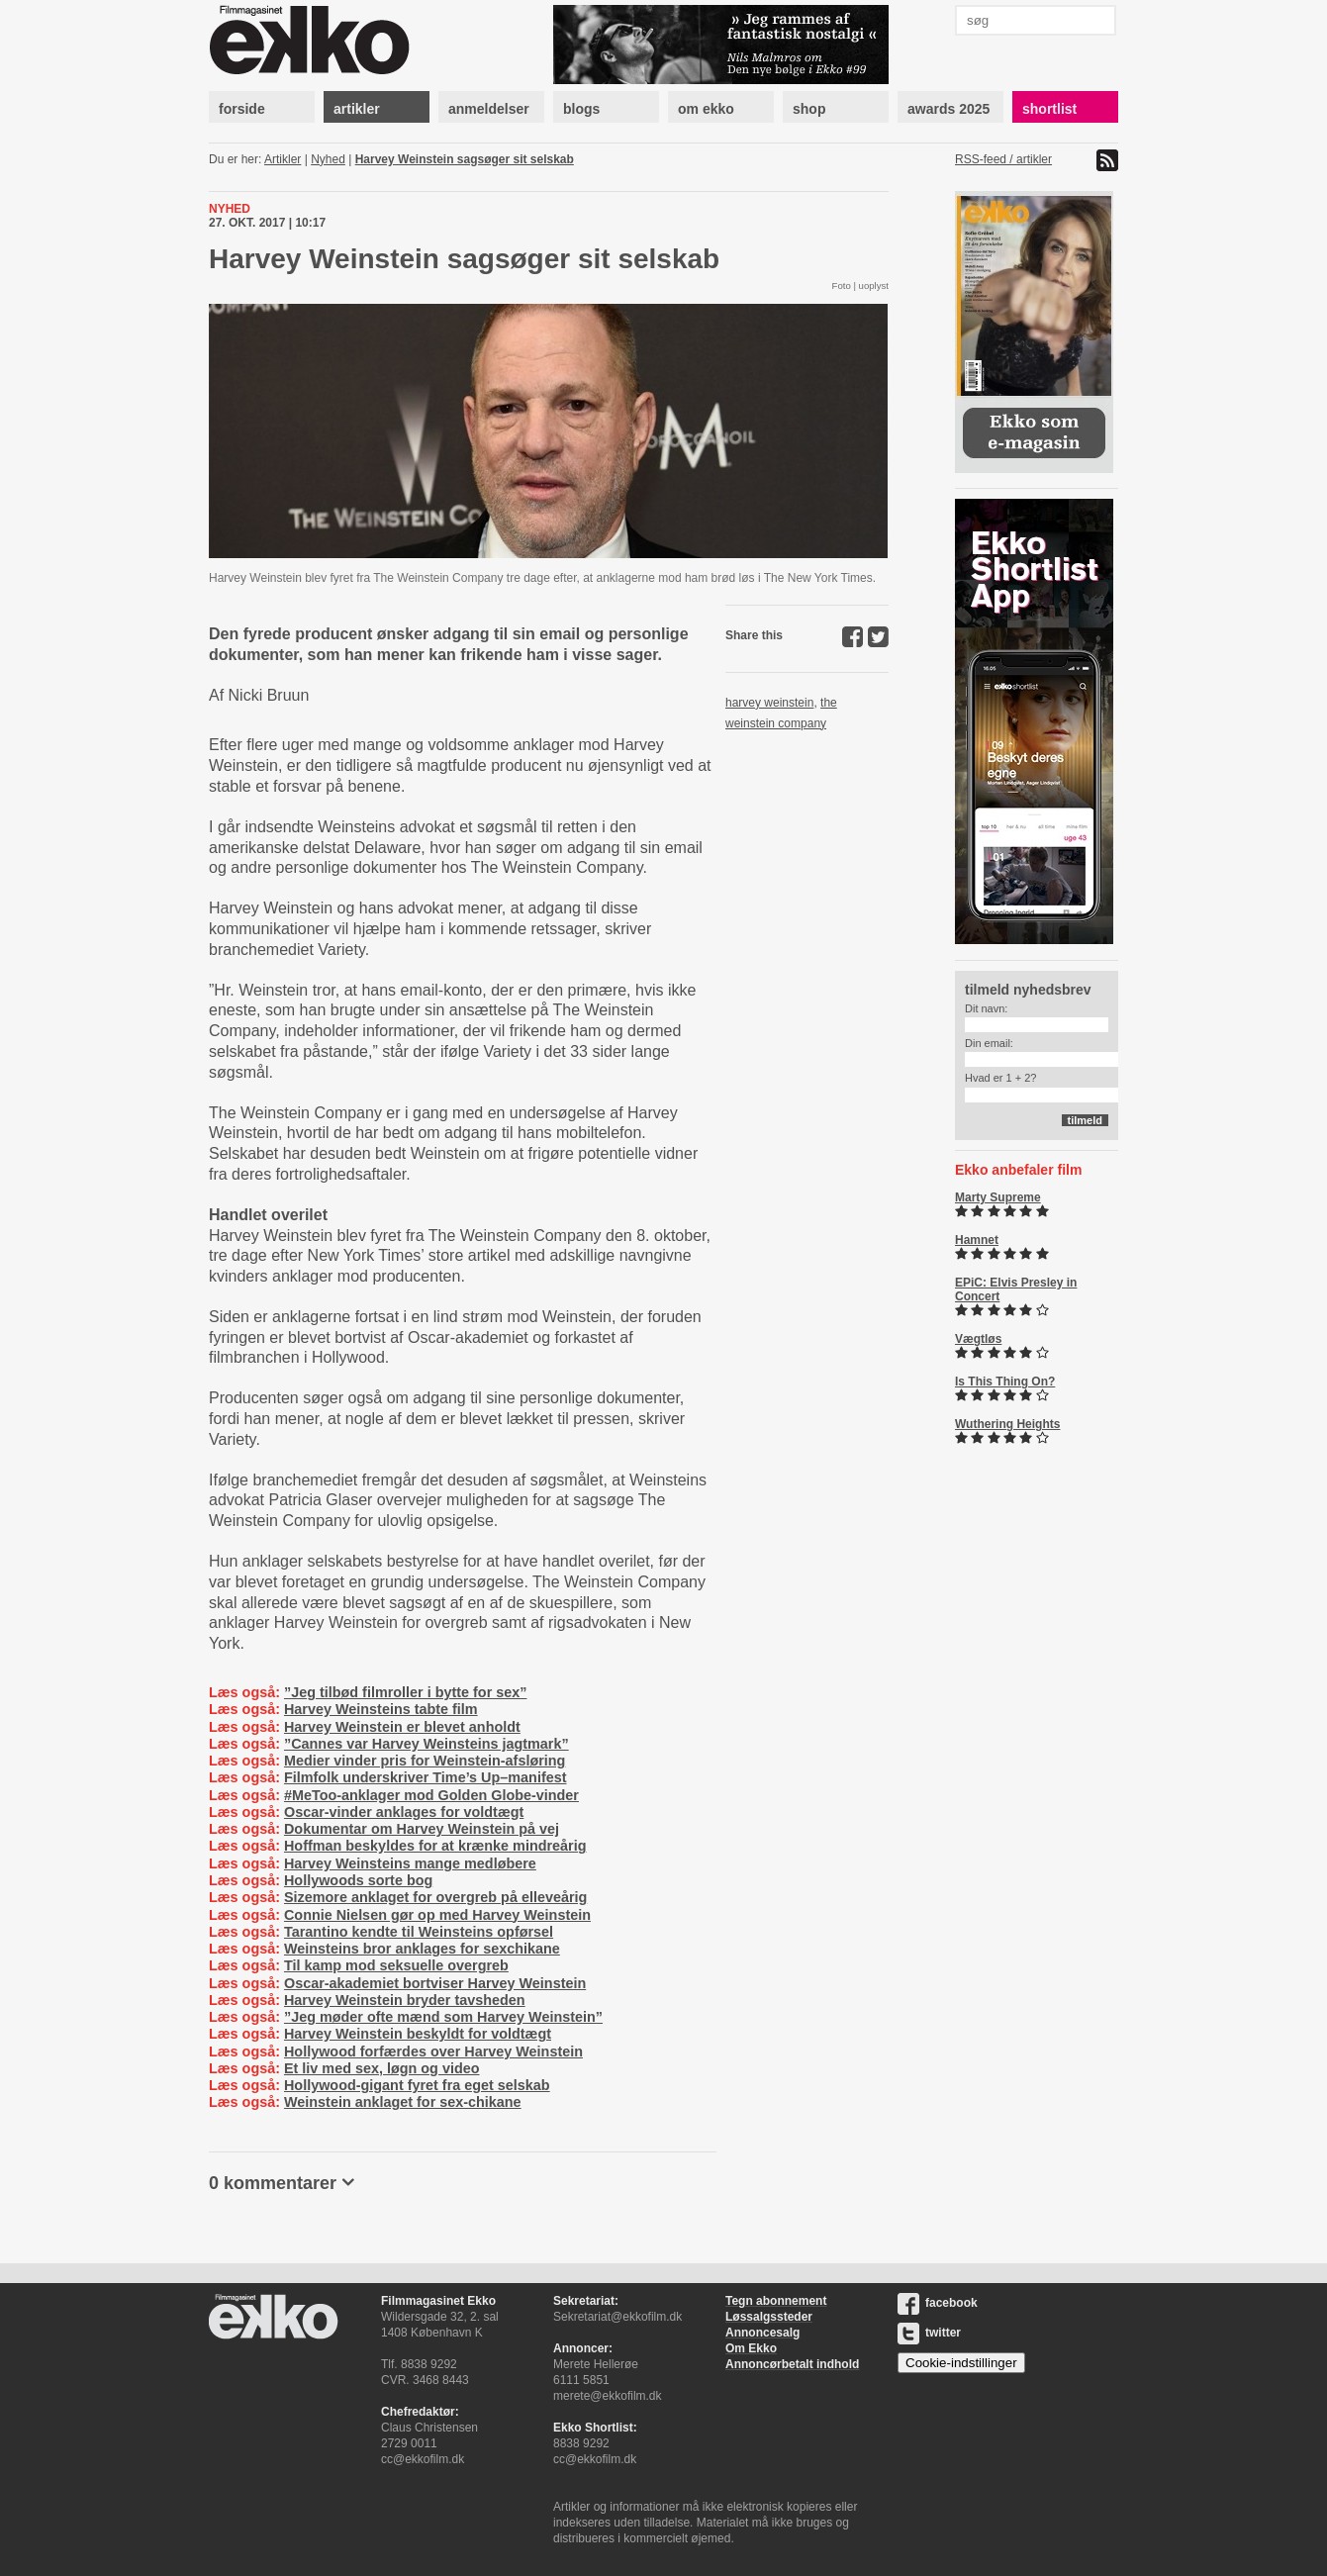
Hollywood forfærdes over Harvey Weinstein (433, 2051)
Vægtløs (978, 1339)
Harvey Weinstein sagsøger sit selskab (464, 159)
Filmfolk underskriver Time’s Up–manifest (425, 1777)
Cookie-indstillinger (961, 2362)
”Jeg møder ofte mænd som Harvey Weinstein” (443, 2017)
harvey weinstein (769, 703)
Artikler (282, 159)
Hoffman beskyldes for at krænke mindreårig (435, 1846)
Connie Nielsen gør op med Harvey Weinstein (437, 1915)
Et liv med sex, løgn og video (382, 2068)
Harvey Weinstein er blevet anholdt (402, 1727)
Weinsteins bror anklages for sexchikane (422, 1948)
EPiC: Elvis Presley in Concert (1016, 1289)
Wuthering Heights (1007, 1424)
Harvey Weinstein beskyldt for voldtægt (417, 2034)
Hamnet (976, 1240)
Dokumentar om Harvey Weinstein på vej (421, 1829)
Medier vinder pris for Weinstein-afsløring (424, 1760)
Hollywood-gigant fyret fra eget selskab (417, 2085)
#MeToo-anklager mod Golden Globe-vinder (431, 1795)
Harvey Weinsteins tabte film (381, 1709)
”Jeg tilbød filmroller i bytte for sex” (405, 1692)
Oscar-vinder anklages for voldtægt (403, 1812)
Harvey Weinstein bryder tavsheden (404, 2000)
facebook (938, 2303)
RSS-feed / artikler (1003, 159)
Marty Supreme (998, 1197)
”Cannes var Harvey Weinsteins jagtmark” (426, 1744)
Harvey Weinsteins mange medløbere (410, 1863)
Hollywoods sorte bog (358, 1880)
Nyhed (328, 159)
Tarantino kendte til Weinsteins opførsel (418, 1932)
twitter (929, 2332)
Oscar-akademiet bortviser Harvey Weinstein (435, 1983)
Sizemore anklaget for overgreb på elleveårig (435, 1897)
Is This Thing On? (1005, 1381)
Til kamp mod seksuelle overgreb (396, 1965)
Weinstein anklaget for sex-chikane (402, 2102)
